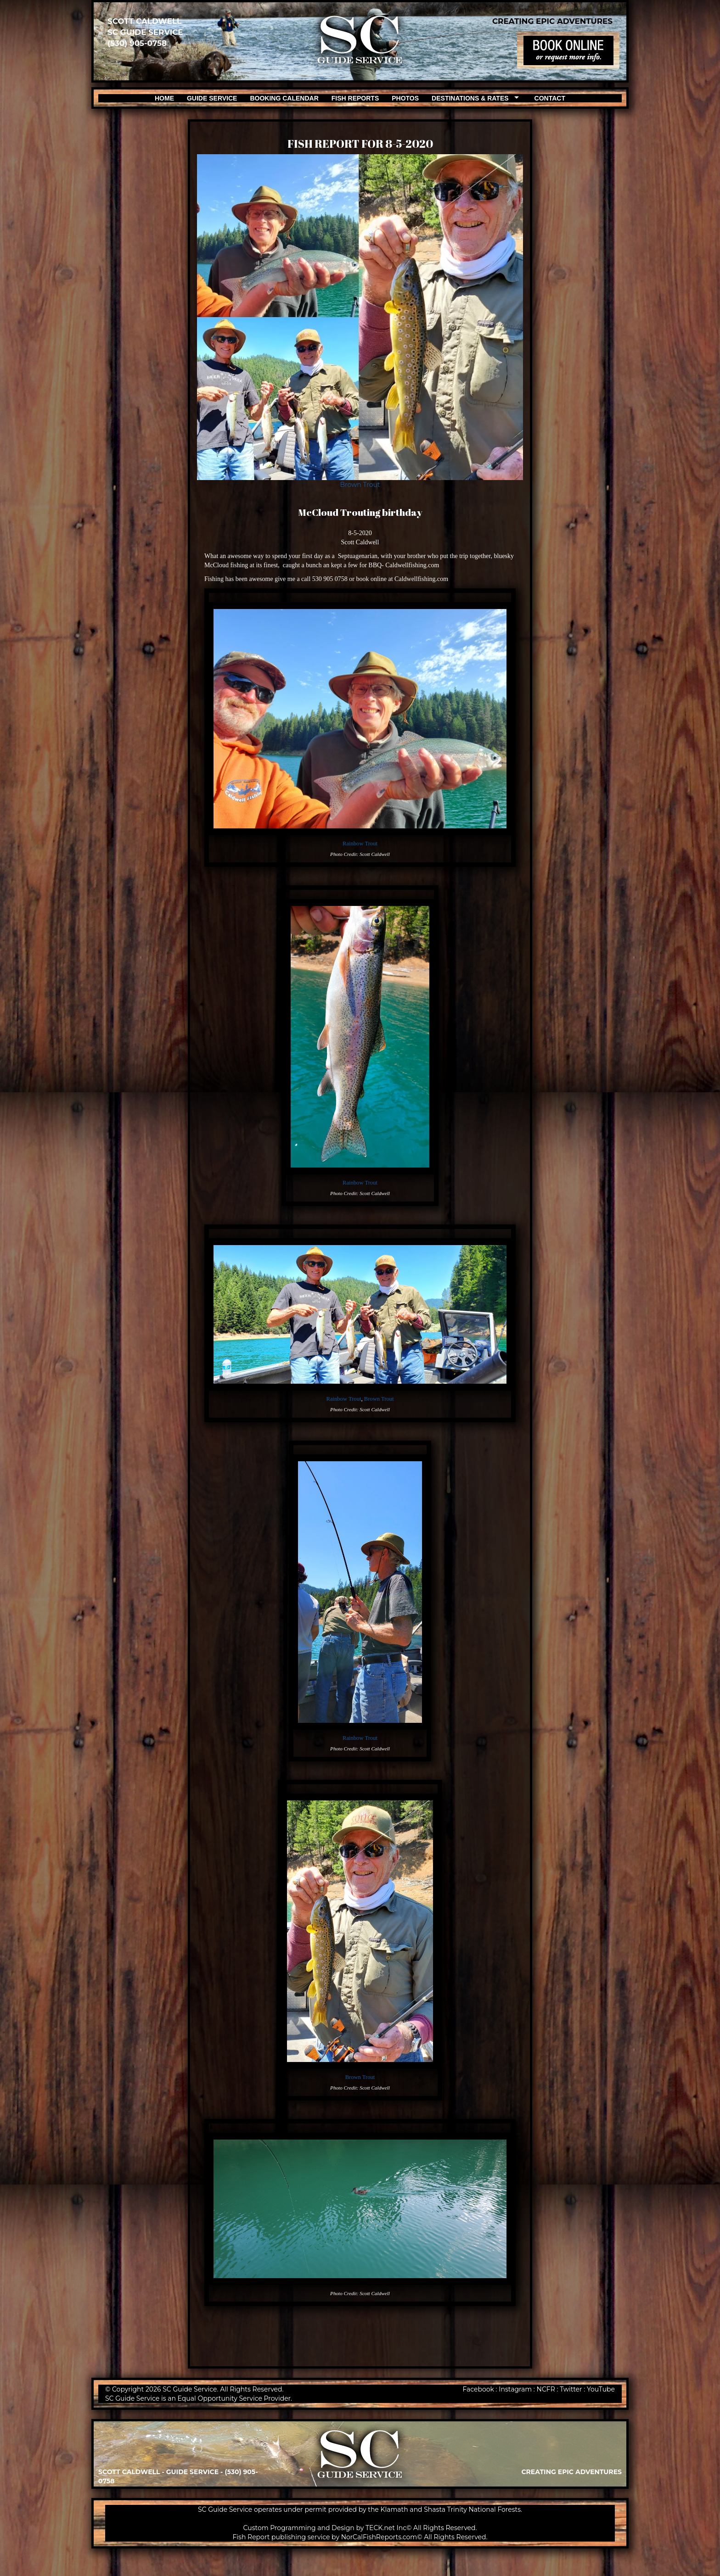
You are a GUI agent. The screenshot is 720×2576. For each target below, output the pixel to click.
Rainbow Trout (360, 843)
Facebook (478, 2389)
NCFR (546, 2389)
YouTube (601, 2389)
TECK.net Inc (386, 2528)
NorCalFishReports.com (379, 2537)
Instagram (515, 2389)
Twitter (571, 2389)
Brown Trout (360, 485)
